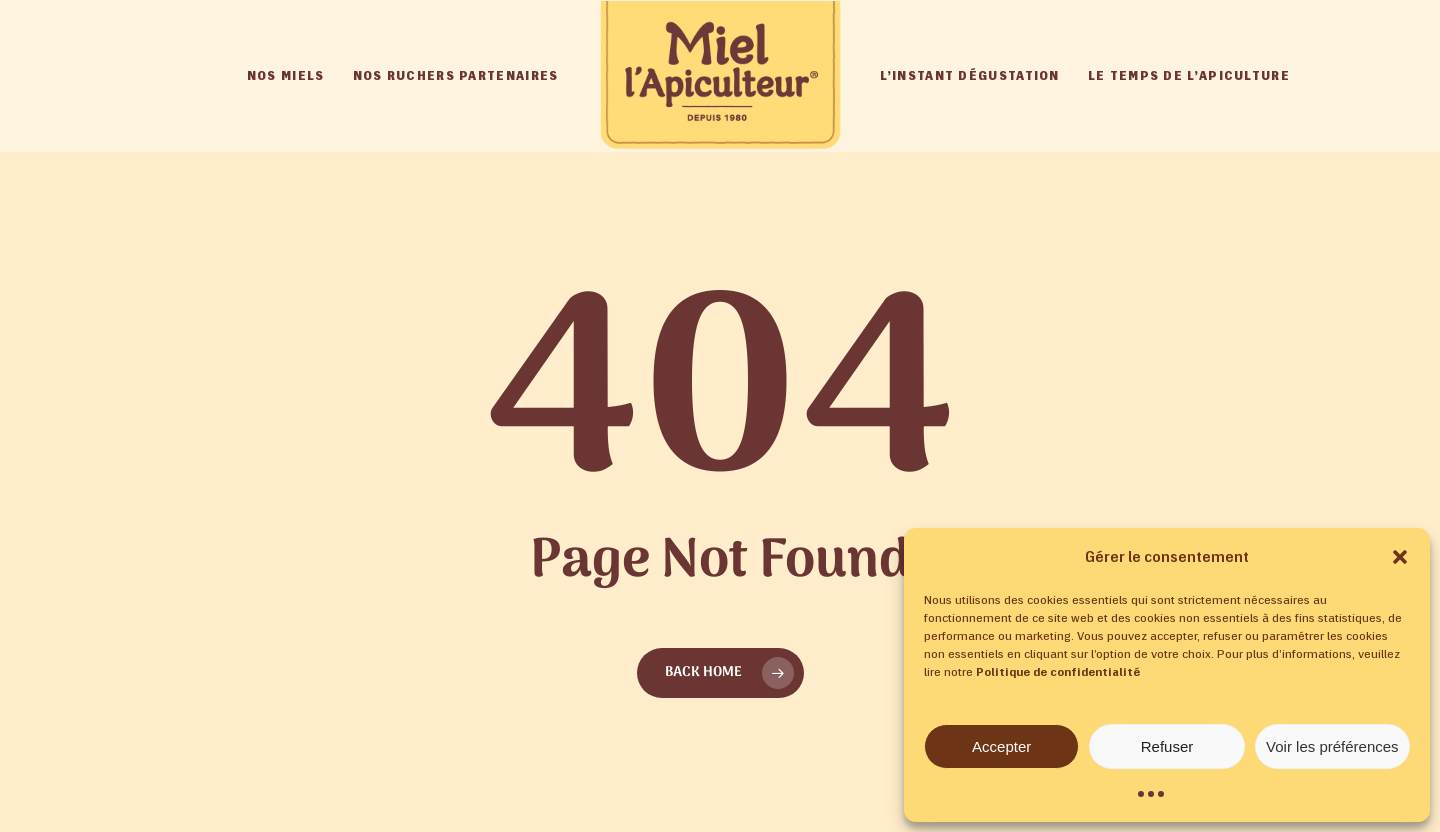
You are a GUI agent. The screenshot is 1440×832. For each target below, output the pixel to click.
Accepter (1001, 746)
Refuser (1167, 746)
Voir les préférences (1332, 746)
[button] (1400, 557)
